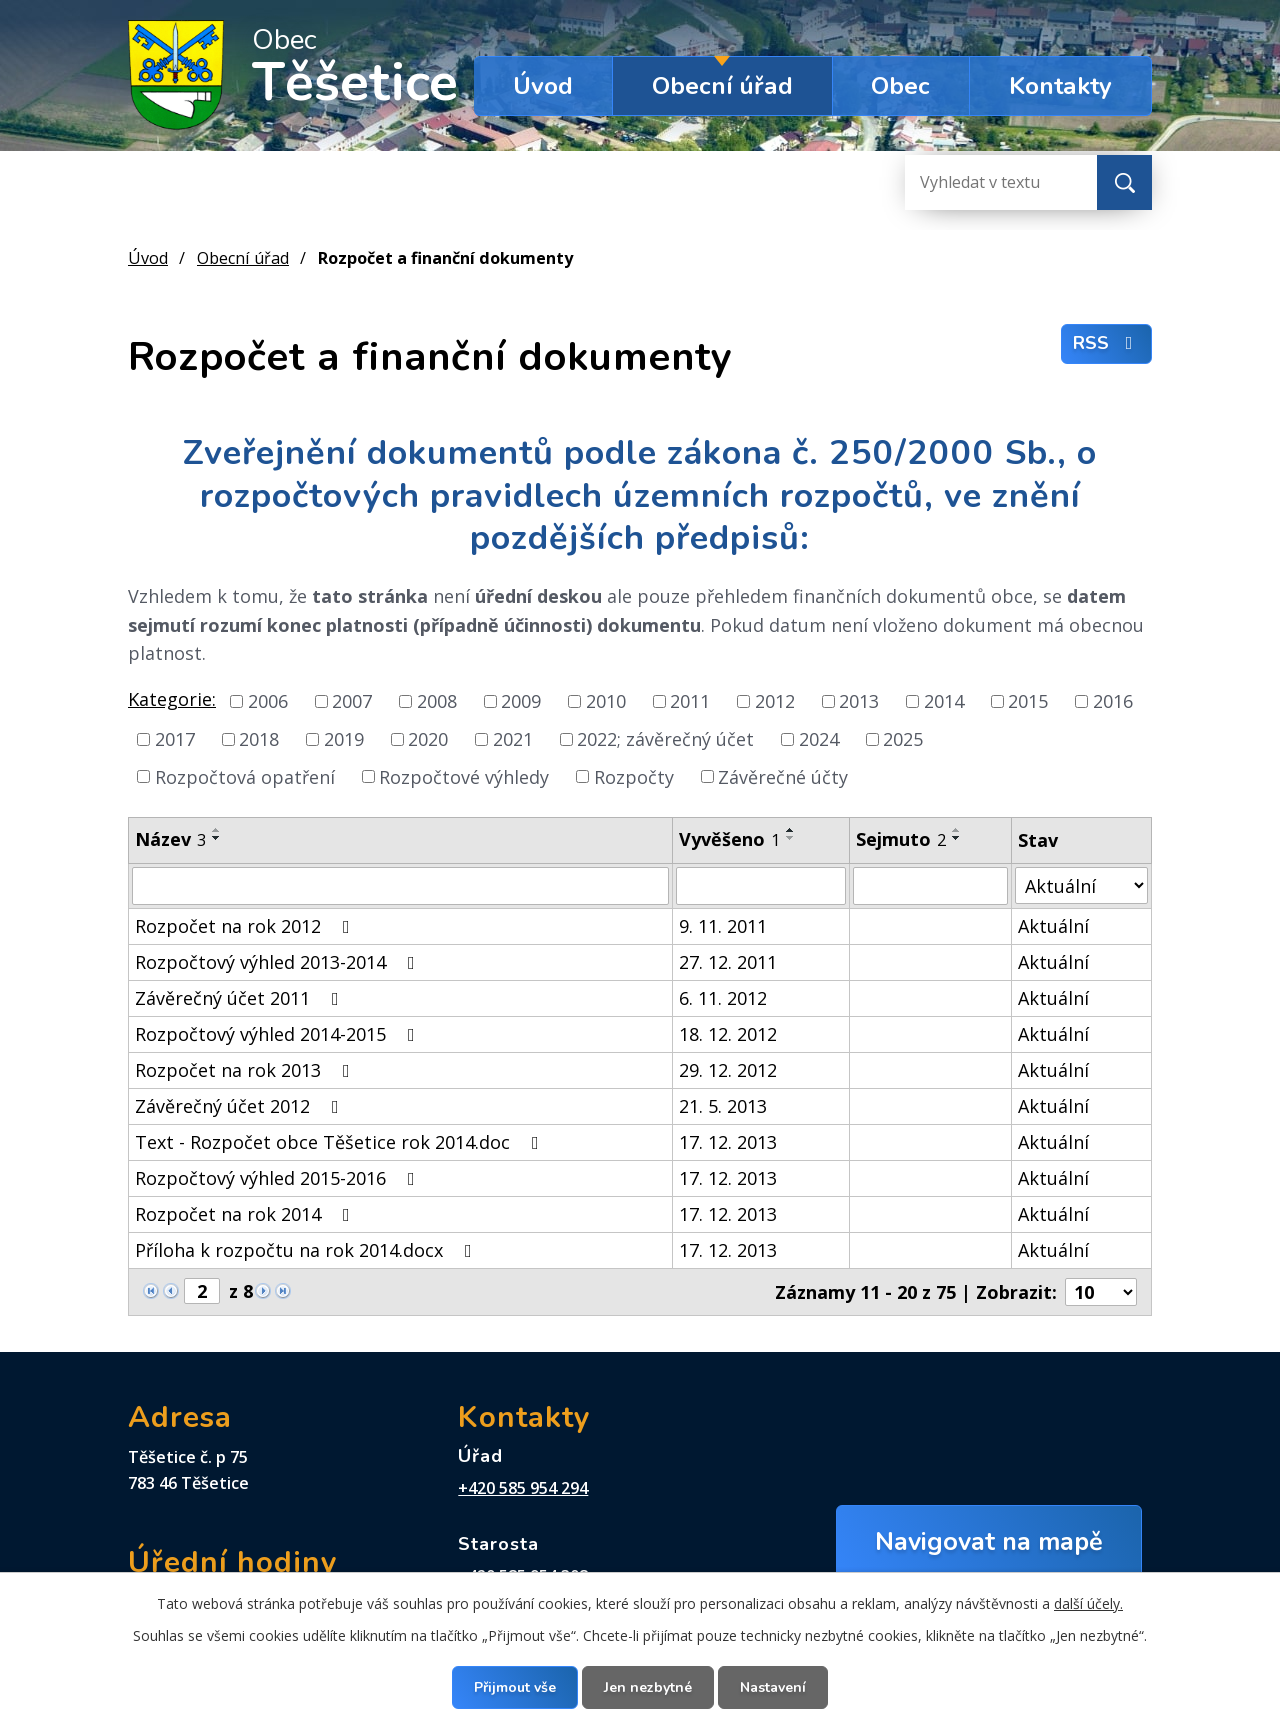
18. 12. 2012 (728, 1034)
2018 (259, 739)
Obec (900, 86)
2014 (944, 701)
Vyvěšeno (729, 839)
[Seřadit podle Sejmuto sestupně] (957, 838)
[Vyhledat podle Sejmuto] (931, 886)
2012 (775, 701)
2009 (521, 701)
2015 (1028, 701)
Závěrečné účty (783, 776)
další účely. (1088, 1603)
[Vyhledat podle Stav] (1081, 885)
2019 (344, 739)
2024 (819, 739)
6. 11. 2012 (723, 998)
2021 (513, 739)
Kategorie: (172, 699)
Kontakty (1060, 86)
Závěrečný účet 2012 (241, 1106)
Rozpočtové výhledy (464, 776)
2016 (1113, 701)
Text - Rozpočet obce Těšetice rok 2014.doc (341, 1142)
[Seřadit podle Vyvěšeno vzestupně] (791, 830)
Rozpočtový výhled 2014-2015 (279, 1034)
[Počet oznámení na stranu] (1101, 1292)
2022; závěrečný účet (665, 739)
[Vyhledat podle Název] (400, 886)
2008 (437, 701)
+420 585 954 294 (523, 1488)
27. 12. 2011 (728, 962)
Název (170, 839)
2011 (690, 701)
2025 (903, 739)
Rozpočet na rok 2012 (246, 926)
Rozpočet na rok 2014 (246, 1214)
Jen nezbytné (648, 1687)
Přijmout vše (515, 1687)
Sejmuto (901, 839)
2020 (428, 739)
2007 (352, 701)
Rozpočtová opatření (245, 776)
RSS (1107, 343)
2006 (268, 701)
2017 (175, 739)
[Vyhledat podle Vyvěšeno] (761, 886)
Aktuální (1053, 926)
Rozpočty (634, 776)
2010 (606, 701)
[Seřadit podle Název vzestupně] (217, 830)
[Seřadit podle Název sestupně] (217, 838)
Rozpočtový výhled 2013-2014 (279, 962)
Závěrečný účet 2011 (241, 998)
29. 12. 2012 (728, 1070)
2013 (859, 701)
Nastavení (773, 1687)
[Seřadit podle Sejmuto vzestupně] (957, 830)
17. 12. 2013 (728, 1142)
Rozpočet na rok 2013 (246, 1070)
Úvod (543, 86)
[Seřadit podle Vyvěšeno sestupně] (791, 838)
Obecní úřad (722, 86)
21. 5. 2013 (723, 1106)
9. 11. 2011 (723, 926)
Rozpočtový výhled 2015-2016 (279, 1178)
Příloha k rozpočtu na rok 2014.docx (307, 1250)
